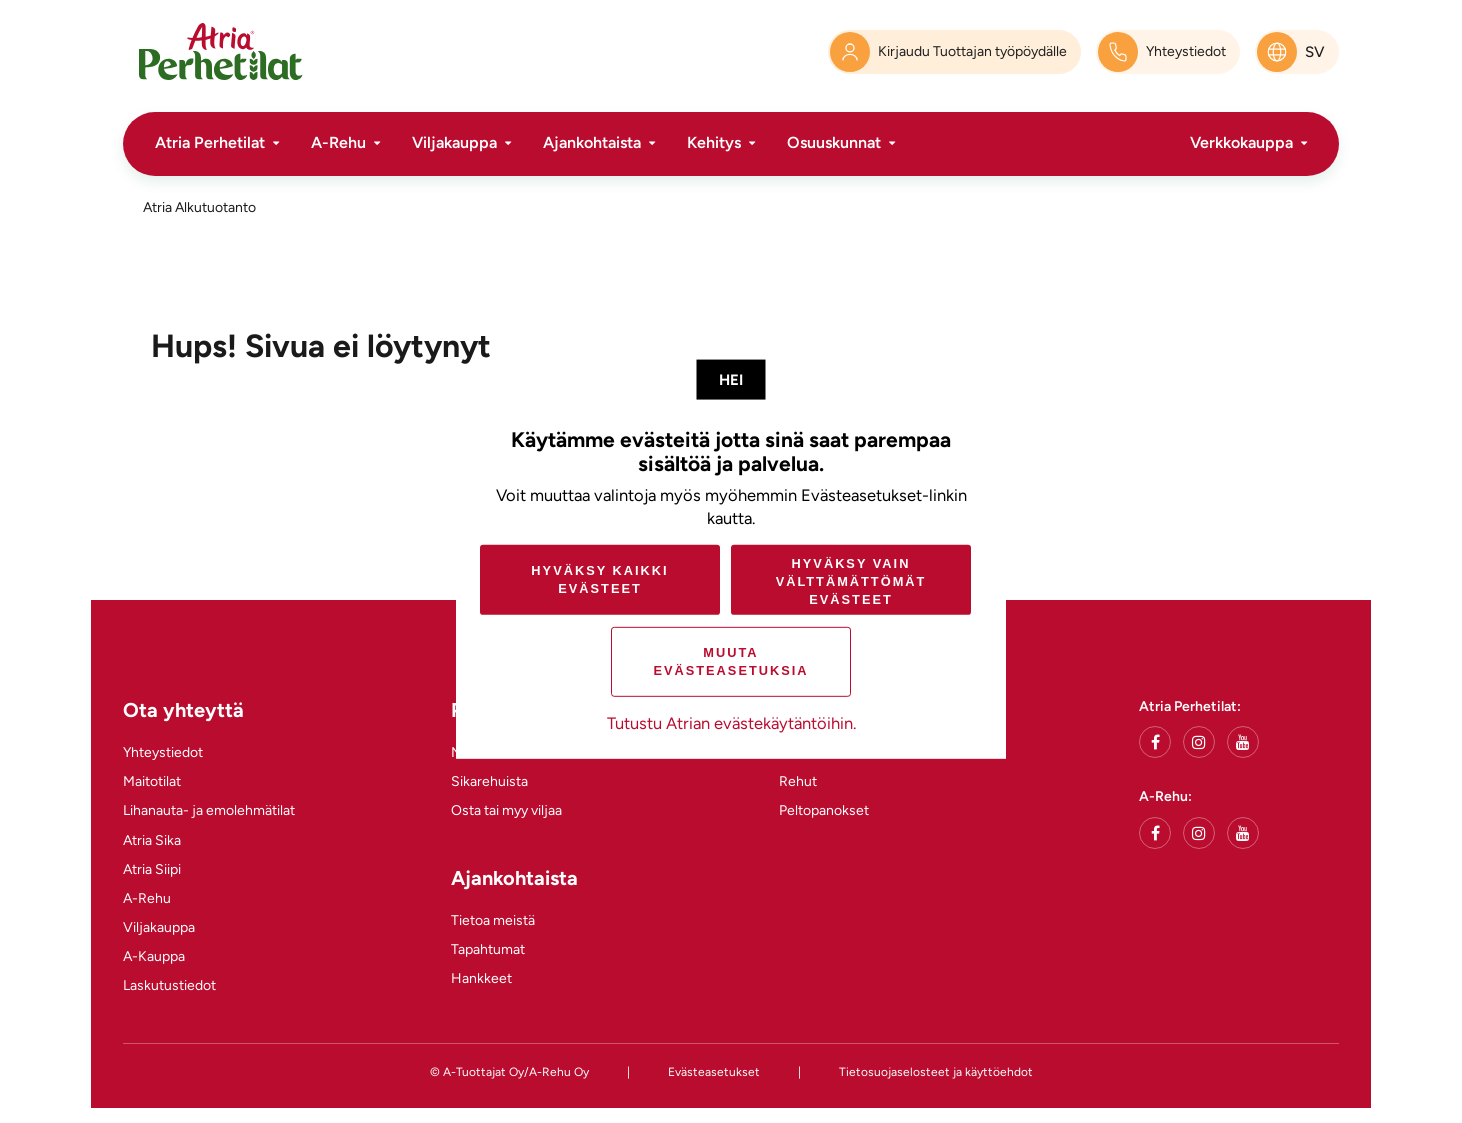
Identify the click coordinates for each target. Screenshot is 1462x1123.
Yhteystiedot (163, 752)
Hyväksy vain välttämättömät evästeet (851, 580)
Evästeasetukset (714, 1072)
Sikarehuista (489, 781)
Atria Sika (152, 840)
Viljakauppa (454, 142)
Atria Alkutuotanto (199, 207)
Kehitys (714, 142)
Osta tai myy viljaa (506, 810)
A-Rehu (338, 142)
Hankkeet (481, 978)
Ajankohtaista (592, 142)
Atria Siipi (152, 869)
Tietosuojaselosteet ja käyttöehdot (936, 1072)
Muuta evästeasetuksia (730, 661)
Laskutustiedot (169, 985)
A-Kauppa (154, 956)
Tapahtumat (488, 949)
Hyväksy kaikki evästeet (599, 579)
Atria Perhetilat (210, 142)
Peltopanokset (824, 810)
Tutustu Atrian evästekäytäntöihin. (731, 723)
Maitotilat (152, 781)
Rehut (798, 781)
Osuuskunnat (834, 142)
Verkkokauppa (1241, 142)
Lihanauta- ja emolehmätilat (209, 810)
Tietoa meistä (493, 920)
